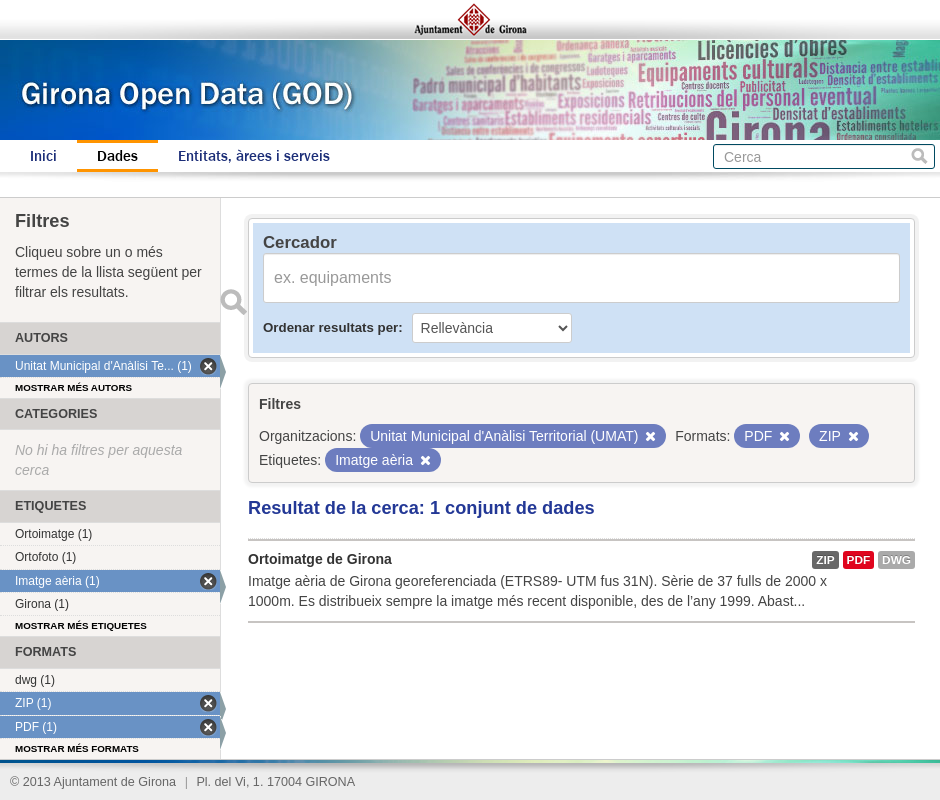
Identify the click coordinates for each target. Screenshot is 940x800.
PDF (859, 560)
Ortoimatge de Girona (320, 559)
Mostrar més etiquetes (81, 625)
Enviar (233, 302)
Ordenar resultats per (330, 327)
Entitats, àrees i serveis (254, 156)
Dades (117, 156)
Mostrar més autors (73, 387)
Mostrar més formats (77, 748)
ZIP (825, 560)
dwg (896, 560)
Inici (43, 156)
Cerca (919, 156)
